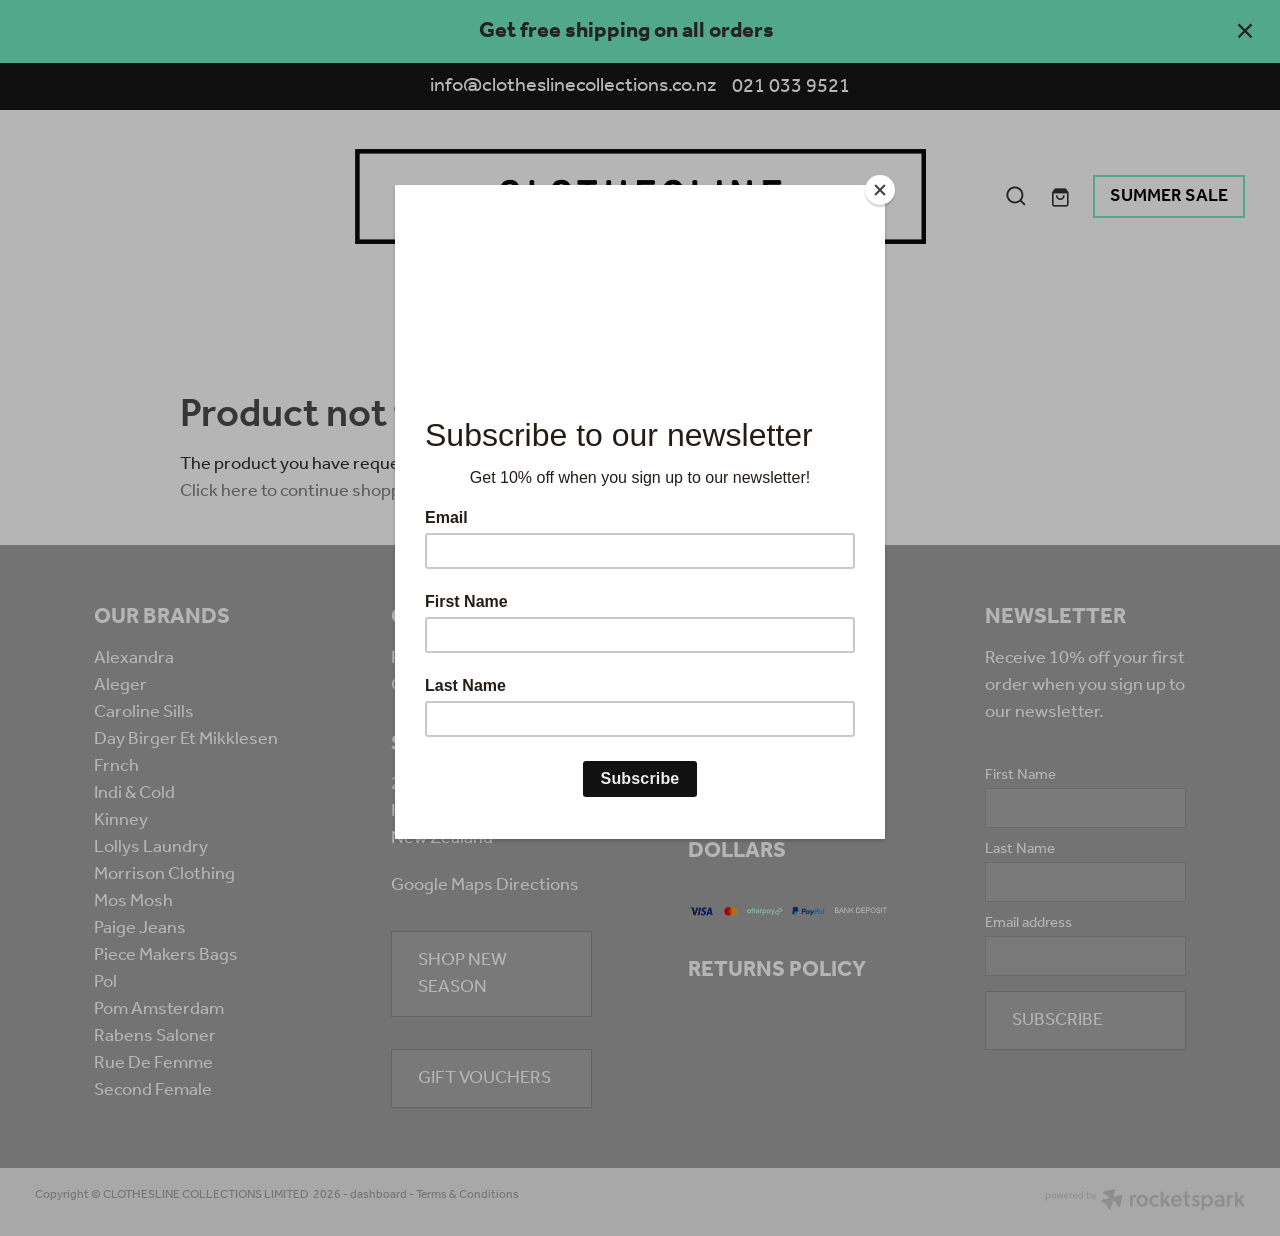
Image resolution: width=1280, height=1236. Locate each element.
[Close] (880, 190)
